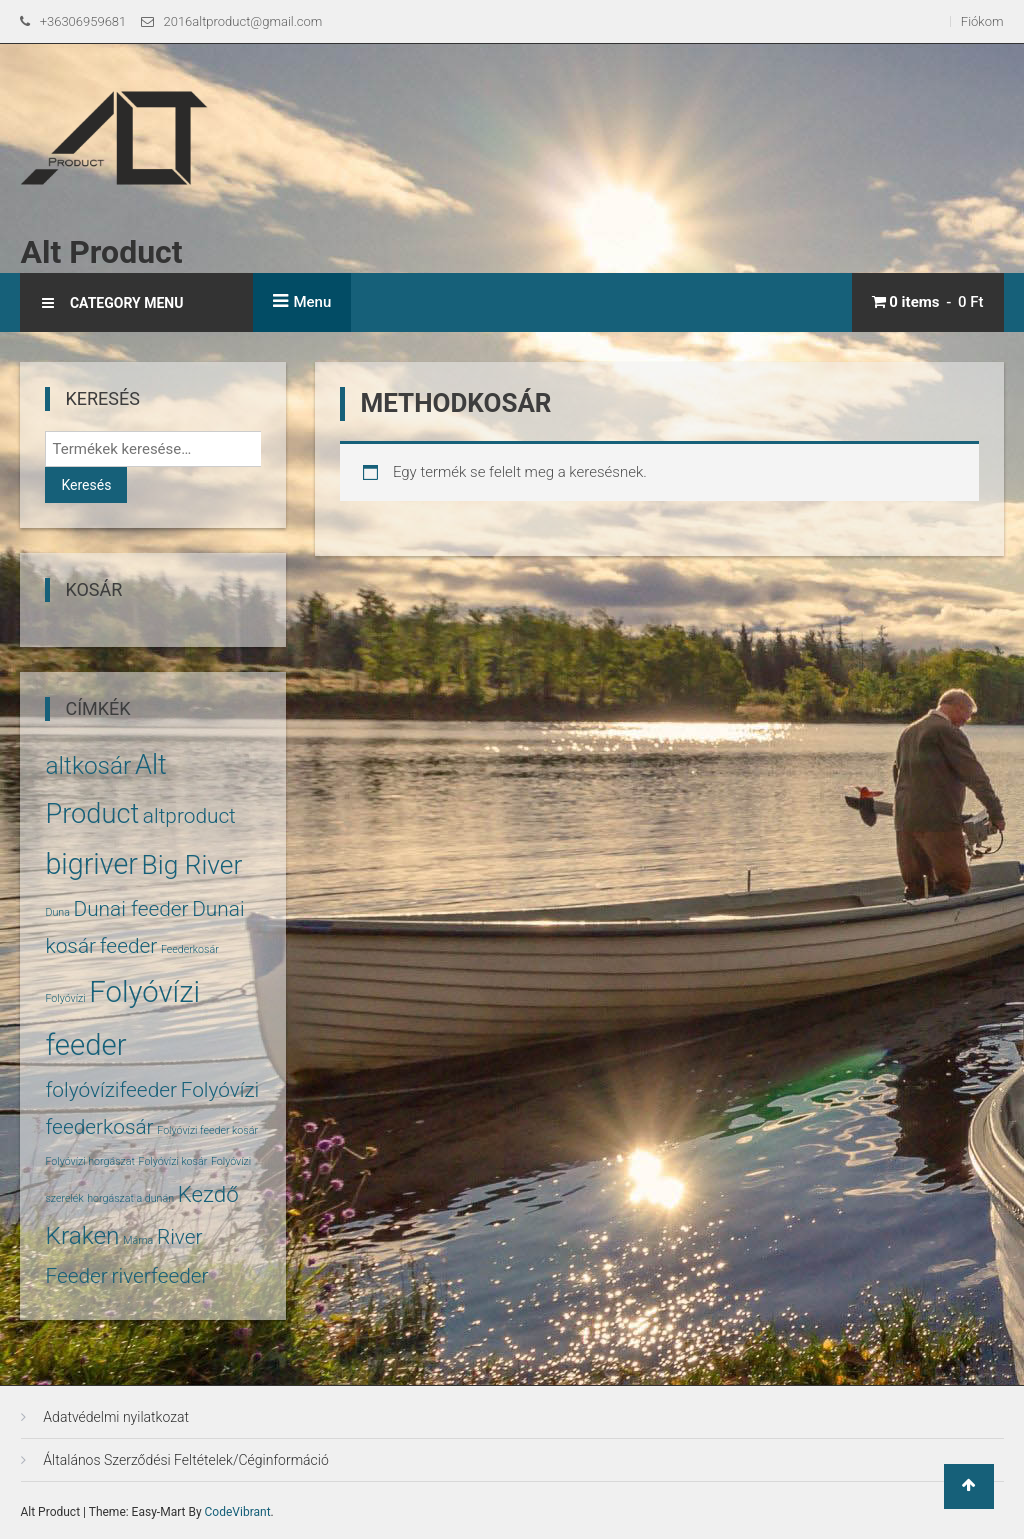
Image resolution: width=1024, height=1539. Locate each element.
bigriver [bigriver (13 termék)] (91, 864)
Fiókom (982, 21)
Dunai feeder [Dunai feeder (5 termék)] (131, 909)
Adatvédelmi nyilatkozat (116, 1417)
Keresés (86, 485)
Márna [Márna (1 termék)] (138, 1240)
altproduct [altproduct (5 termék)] (189, 816)
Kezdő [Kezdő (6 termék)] (208, 1194)
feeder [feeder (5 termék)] (129, 946)
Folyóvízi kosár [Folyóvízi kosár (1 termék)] (173, 1161)
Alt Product (101, 252)
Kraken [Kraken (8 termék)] (82, 1235)
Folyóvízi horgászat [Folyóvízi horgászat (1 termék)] (89, 1161)
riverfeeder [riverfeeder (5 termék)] (160, 1276)
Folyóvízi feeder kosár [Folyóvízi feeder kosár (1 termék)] (207, 1130)
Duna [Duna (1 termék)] (57, 912)
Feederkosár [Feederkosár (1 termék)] (190, 949)
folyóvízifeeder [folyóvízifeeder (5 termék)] (111, 1090)
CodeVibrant (238, 1512)
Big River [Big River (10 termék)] (192, 865)
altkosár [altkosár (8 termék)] (88, 765)
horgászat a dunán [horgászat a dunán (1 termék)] (130, 1198)
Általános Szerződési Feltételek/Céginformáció (185, 1460)
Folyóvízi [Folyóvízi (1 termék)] (65, 998)
